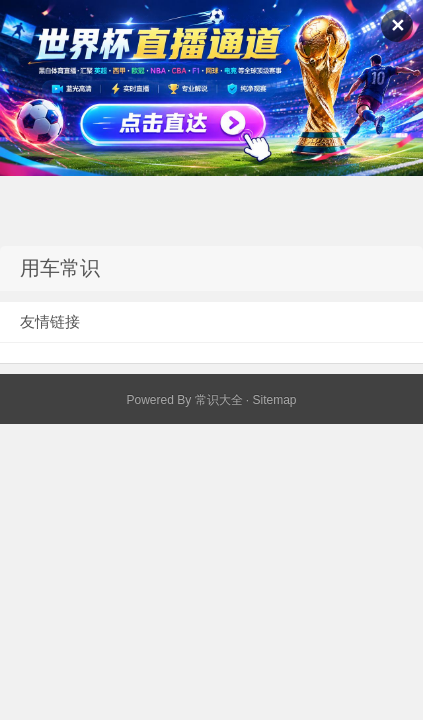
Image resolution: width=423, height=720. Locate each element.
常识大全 (219, 400)
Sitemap (275, 400)
